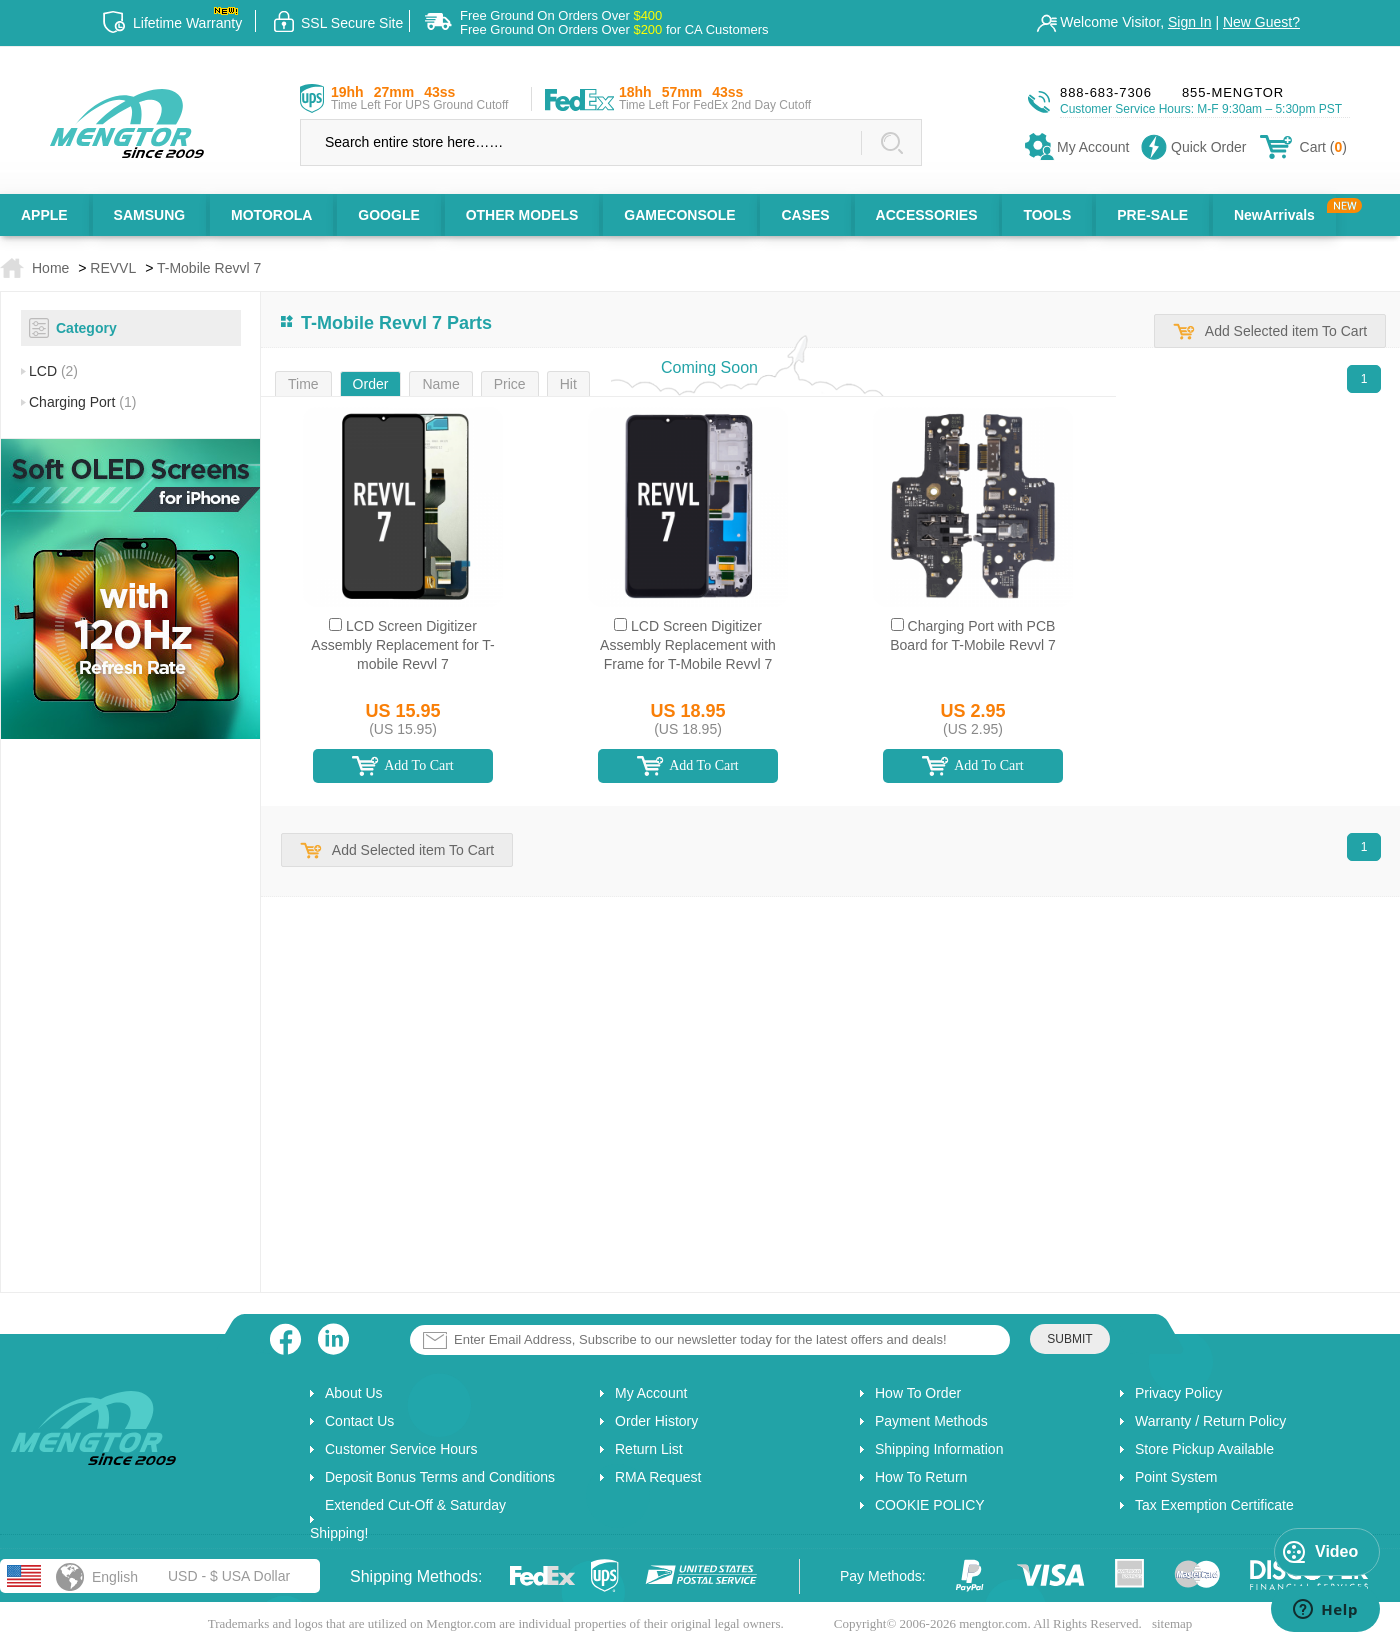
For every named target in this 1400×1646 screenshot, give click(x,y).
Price (510, 384)
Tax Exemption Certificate (1214, 1505)
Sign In (1190, 22)
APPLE (44, 215)
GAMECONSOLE (679, 215)
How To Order (918, 1393)
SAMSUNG (150, 215)
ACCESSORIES (927, 215)
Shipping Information (939, 1449)
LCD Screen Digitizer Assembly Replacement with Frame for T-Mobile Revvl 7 (688, 645)
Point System (1176, 1477)
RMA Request (658, 1477)
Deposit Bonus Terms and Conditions (440, 1477)
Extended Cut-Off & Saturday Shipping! (408, 1519)
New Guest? (1261, 22)
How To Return (921, 1477)
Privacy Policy (1178, 1393)
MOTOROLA (271, 215)
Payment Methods (931, 1421)
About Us (354, 1393)
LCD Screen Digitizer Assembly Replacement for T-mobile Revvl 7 (402, 645)
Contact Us (359, 1421)
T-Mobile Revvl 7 (209, 268)
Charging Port (82, 402)
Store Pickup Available (1204, 1449)
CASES (805, 215)
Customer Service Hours (401, 1449)
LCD (53, 371)
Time (303, 384)
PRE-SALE (1152, 215)
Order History (656, 1421)
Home (50, 268)
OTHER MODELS (522, 215)
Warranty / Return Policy (1210, 1421)
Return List (649, 1449)
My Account (651, 1393)
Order (371, 384)
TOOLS (1047, 215)
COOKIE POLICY (930, 1505)
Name (440, 384)
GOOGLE (388, 215)
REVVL (113, 268)
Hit (568, 384)
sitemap (1172, 1623)
